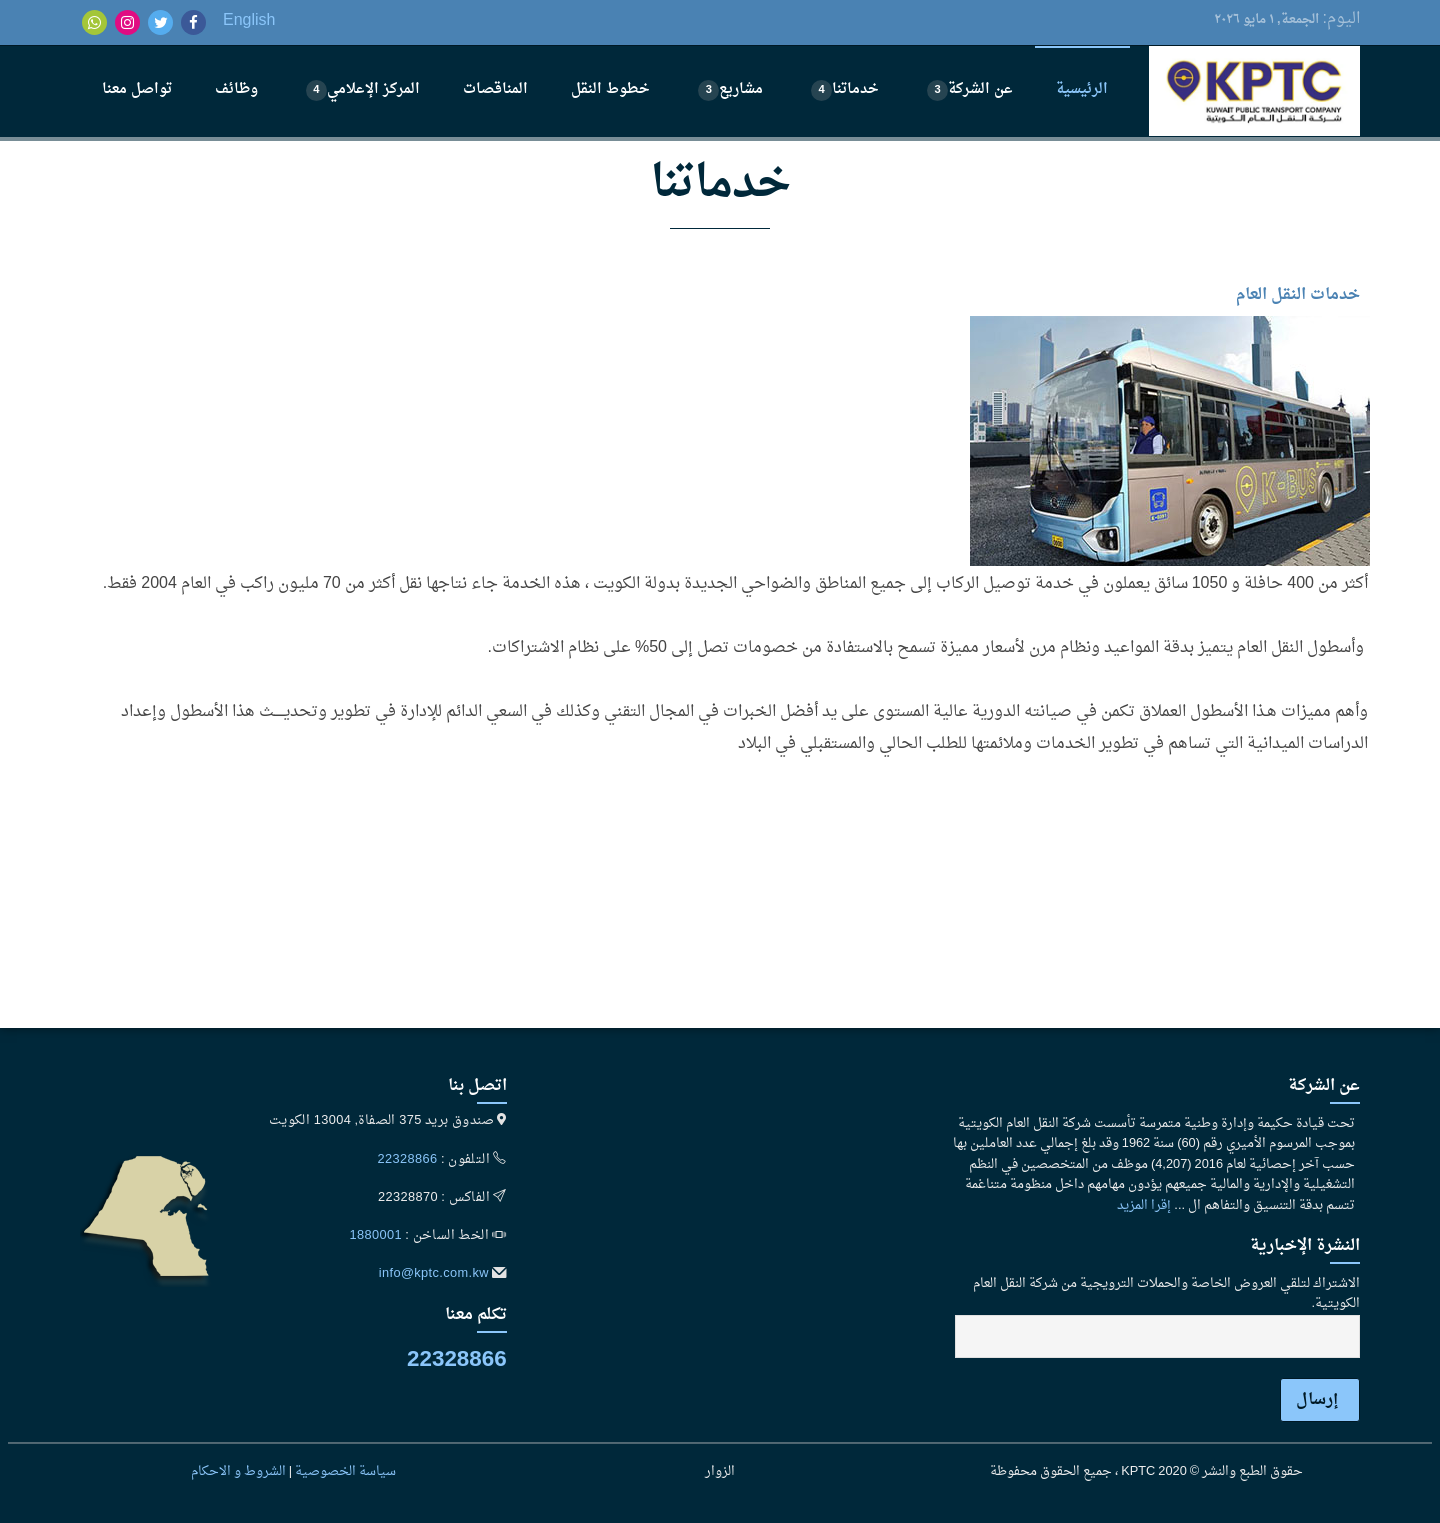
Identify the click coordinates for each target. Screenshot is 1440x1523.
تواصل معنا (137, 89)
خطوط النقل (610, 89)
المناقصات (495, 89)
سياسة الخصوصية (345, 1472)
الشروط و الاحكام (238, 1472)
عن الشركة (970, 89)
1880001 (375, 1236)
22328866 (408, 1160)
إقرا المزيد (1144, 1206)
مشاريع (730, 89)
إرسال (1317, 1400)
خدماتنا (845, 89)
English (249, 21)
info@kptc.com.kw (434, 1274)
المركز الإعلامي (363, 89)
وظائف (236, 89)
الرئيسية (1082, 89)
